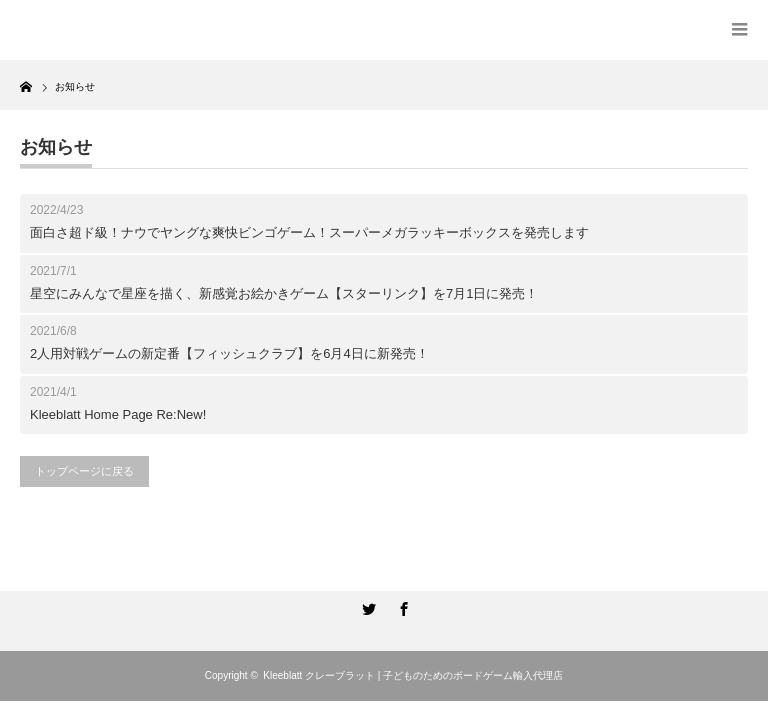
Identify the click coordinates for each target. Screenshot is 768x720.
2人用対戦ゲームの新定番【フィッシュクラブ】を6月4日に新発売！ (229, 353)
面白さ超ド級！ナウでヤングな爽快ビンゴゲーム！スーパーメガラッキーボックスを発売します (309, 232)
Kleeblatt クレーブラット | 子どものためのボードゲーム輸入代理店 (413, 675)
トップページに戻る (84, 471)
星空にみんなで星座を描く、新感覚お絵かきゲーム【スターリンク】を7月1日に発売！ (284, 293)
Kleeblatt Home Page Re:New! (118, 414)
